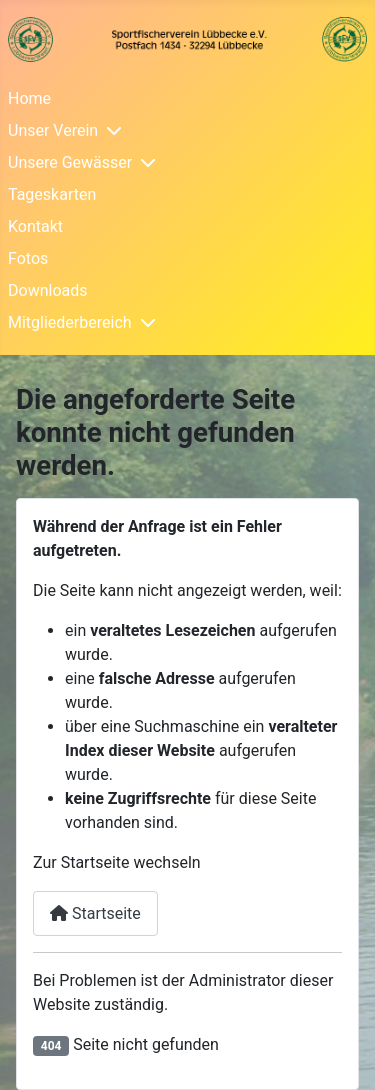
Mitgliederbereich (70, 322)
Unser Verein (53, 130)
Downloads (47, 290)
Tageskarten (52, 194)
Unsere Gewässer (70, 162)
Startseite (95, 913)
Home (29, 98)
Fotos (28, 258)
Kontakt (35, 226)
